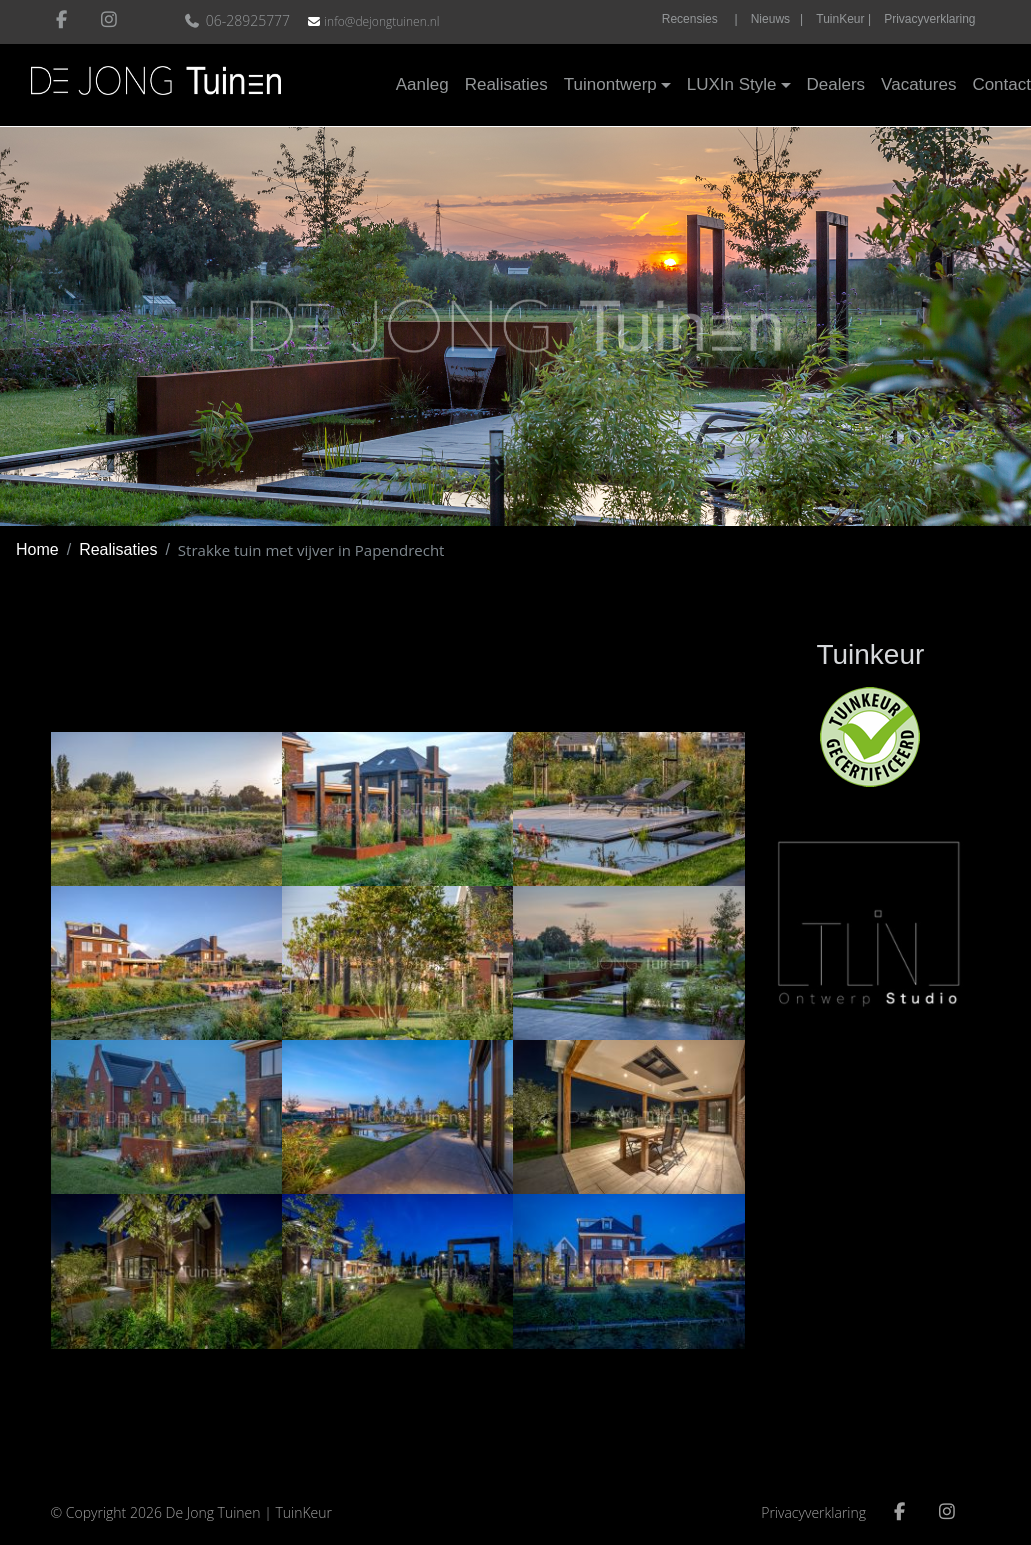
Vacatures (918, 84)
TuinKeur (303, 1512)
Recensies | (700, 19)
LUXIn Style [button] (732, 84)
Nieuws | (777, 19)
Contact (1001, 84)
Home (37, 549)
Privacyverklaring (929, 19)
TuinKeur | (843, 19)
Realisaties (506, 84)
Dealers (836, 84)
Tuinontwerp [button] (610, 84)
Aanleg (422, 84)
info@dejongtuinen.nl (381, 21)
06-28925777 (239, 20)
